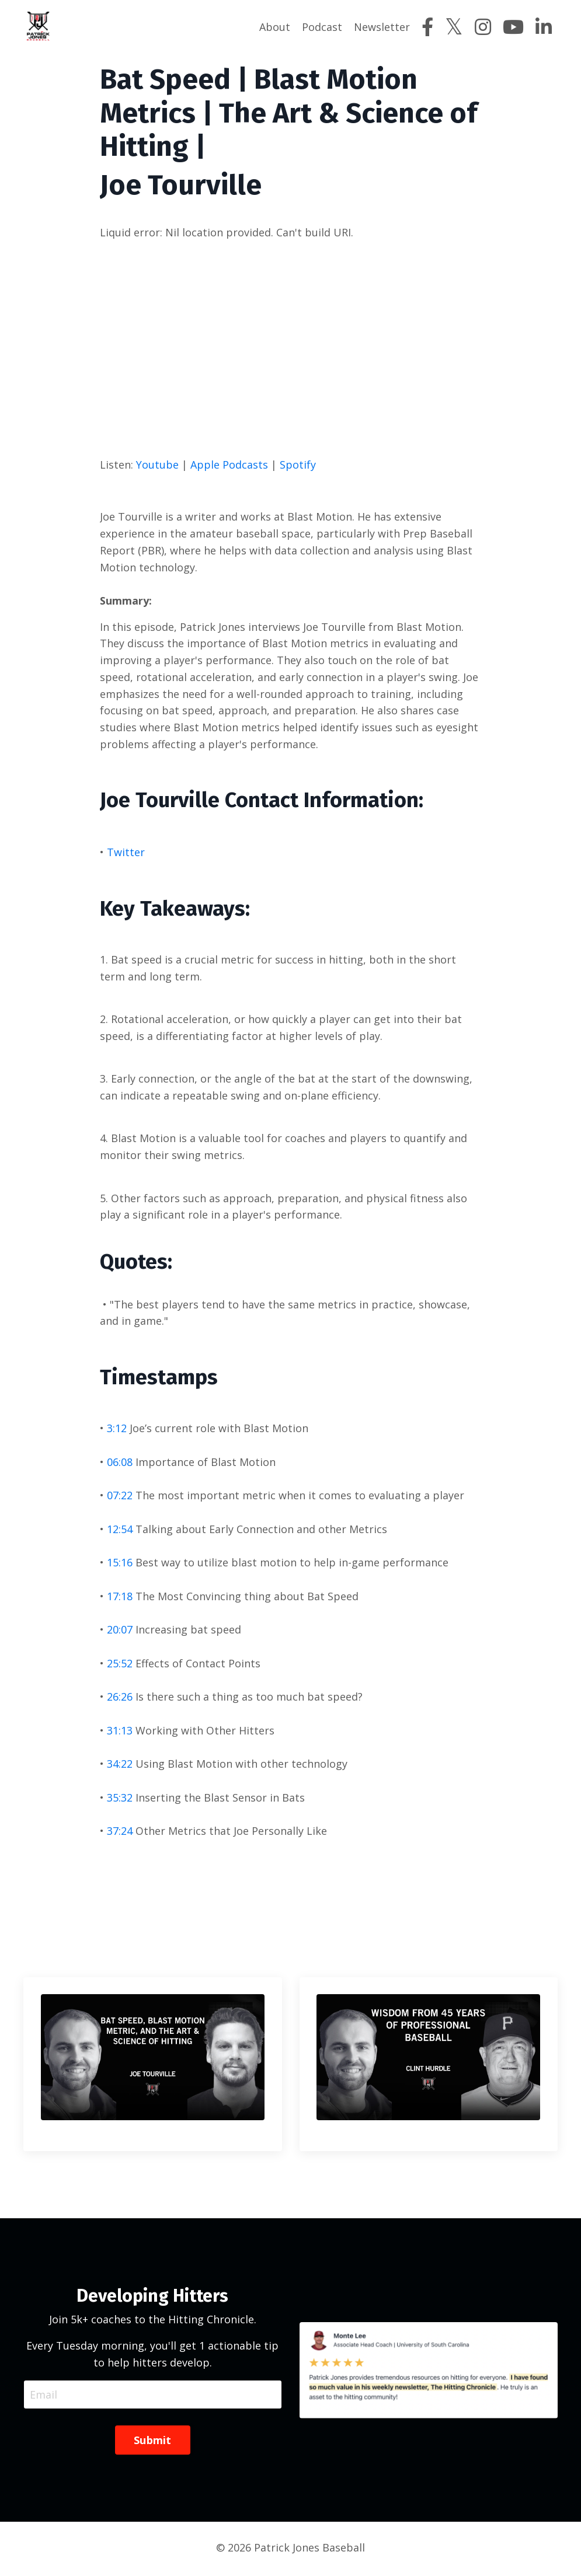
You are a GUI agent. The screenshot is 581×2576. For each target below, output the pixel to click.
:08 (126, 1463)
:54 (126, 1530)
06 (113, 1463)
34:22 (120, 1765)
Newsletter (382, 27)
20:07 (120, 1631)
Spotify (298, 464)
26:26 (120, 1698)
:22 (126, 1496)
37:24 (120, 1832)
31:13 (120, 1732)
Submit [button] (153, 2442)
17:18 (120, 1597)
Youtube (157, 464)
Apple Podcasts (229, 464)
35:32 (120, 1799)
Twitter (126, 852)
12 (113, 1530)
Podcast (322, 27)
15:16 (120, 1563)
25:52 (120, 1664)
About (274, 27)
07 (113, 1496)
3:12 (117, 1429)
